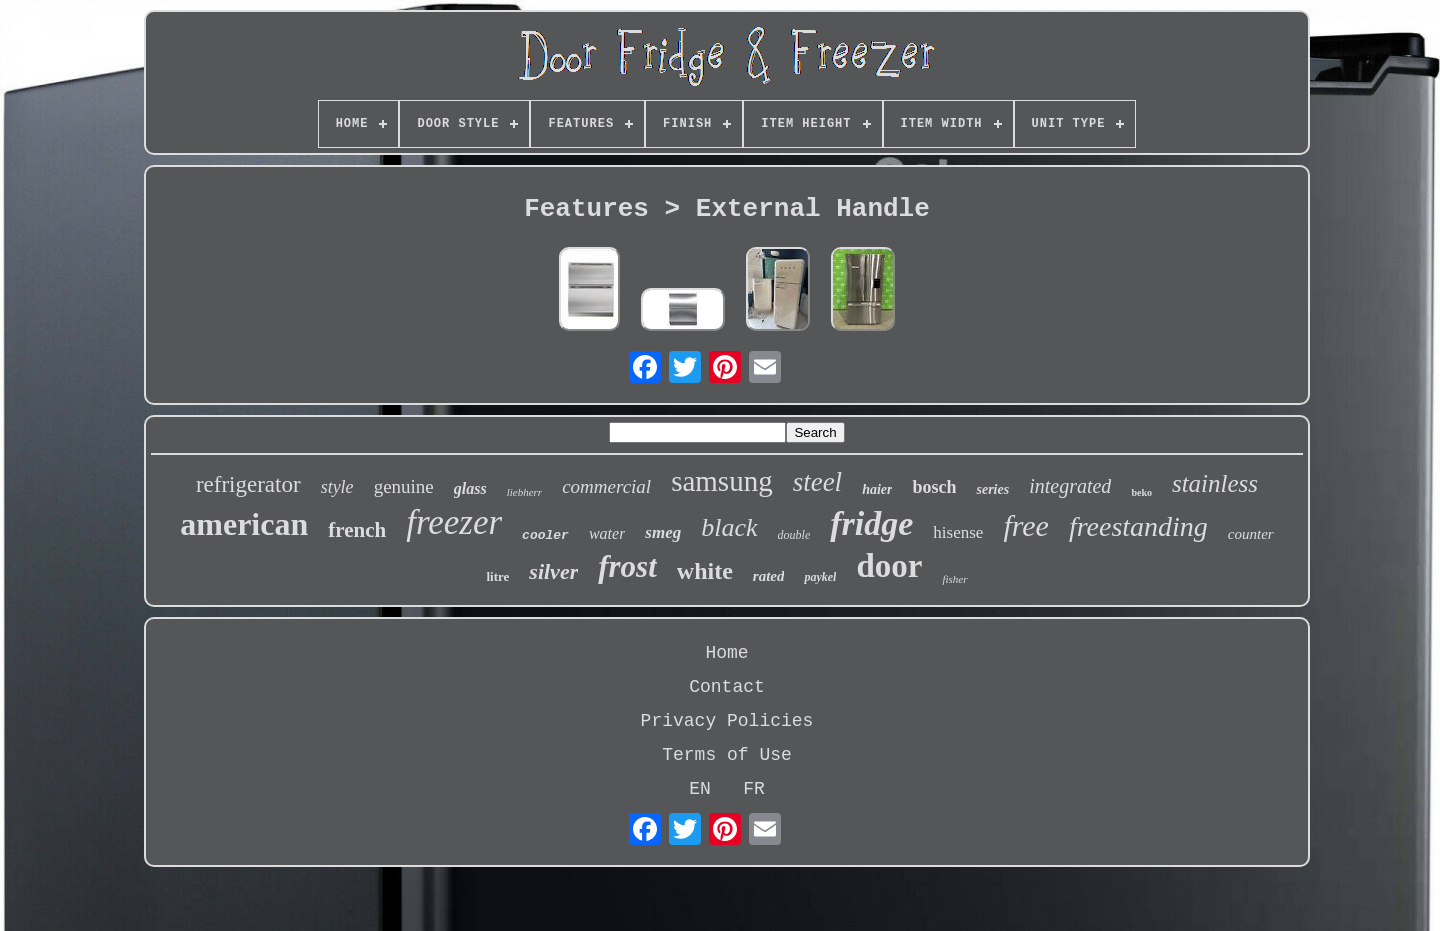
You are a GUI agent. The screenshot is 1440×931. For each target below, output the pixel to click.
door (889, 566)
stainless (1215, 483)
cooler (545, 535)
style (337, 487)
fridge (871, 523)
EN (700, 789)
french (357, 530)
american (244, 524)
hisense (958, 532)
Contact (727, 687)
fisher (954, 579)
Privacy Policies (727, 721)
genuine (404, 486)
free (1026, 525)
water (607, 533)
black (729, 527)
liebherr (524, 492)
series (992, 489)
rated (769, 576)
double (794, 535)
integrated (1070, 486)
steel (817, 482)
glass (470, 488)
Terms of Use (727, 755)
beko (1141, 492)
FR (754, 789)
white (705, 571)
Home (726, 653)
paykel (820, 577)
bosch (934, 487)
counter (1251, 534)
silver (553, 571)
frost (627, 566)
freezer (454, 522)
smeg (663, 532)
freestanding (1138, 526)
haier (877, 489)
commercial (606, 486)
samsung (722, 481)
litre (497, 576)
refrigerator (248, 484)
